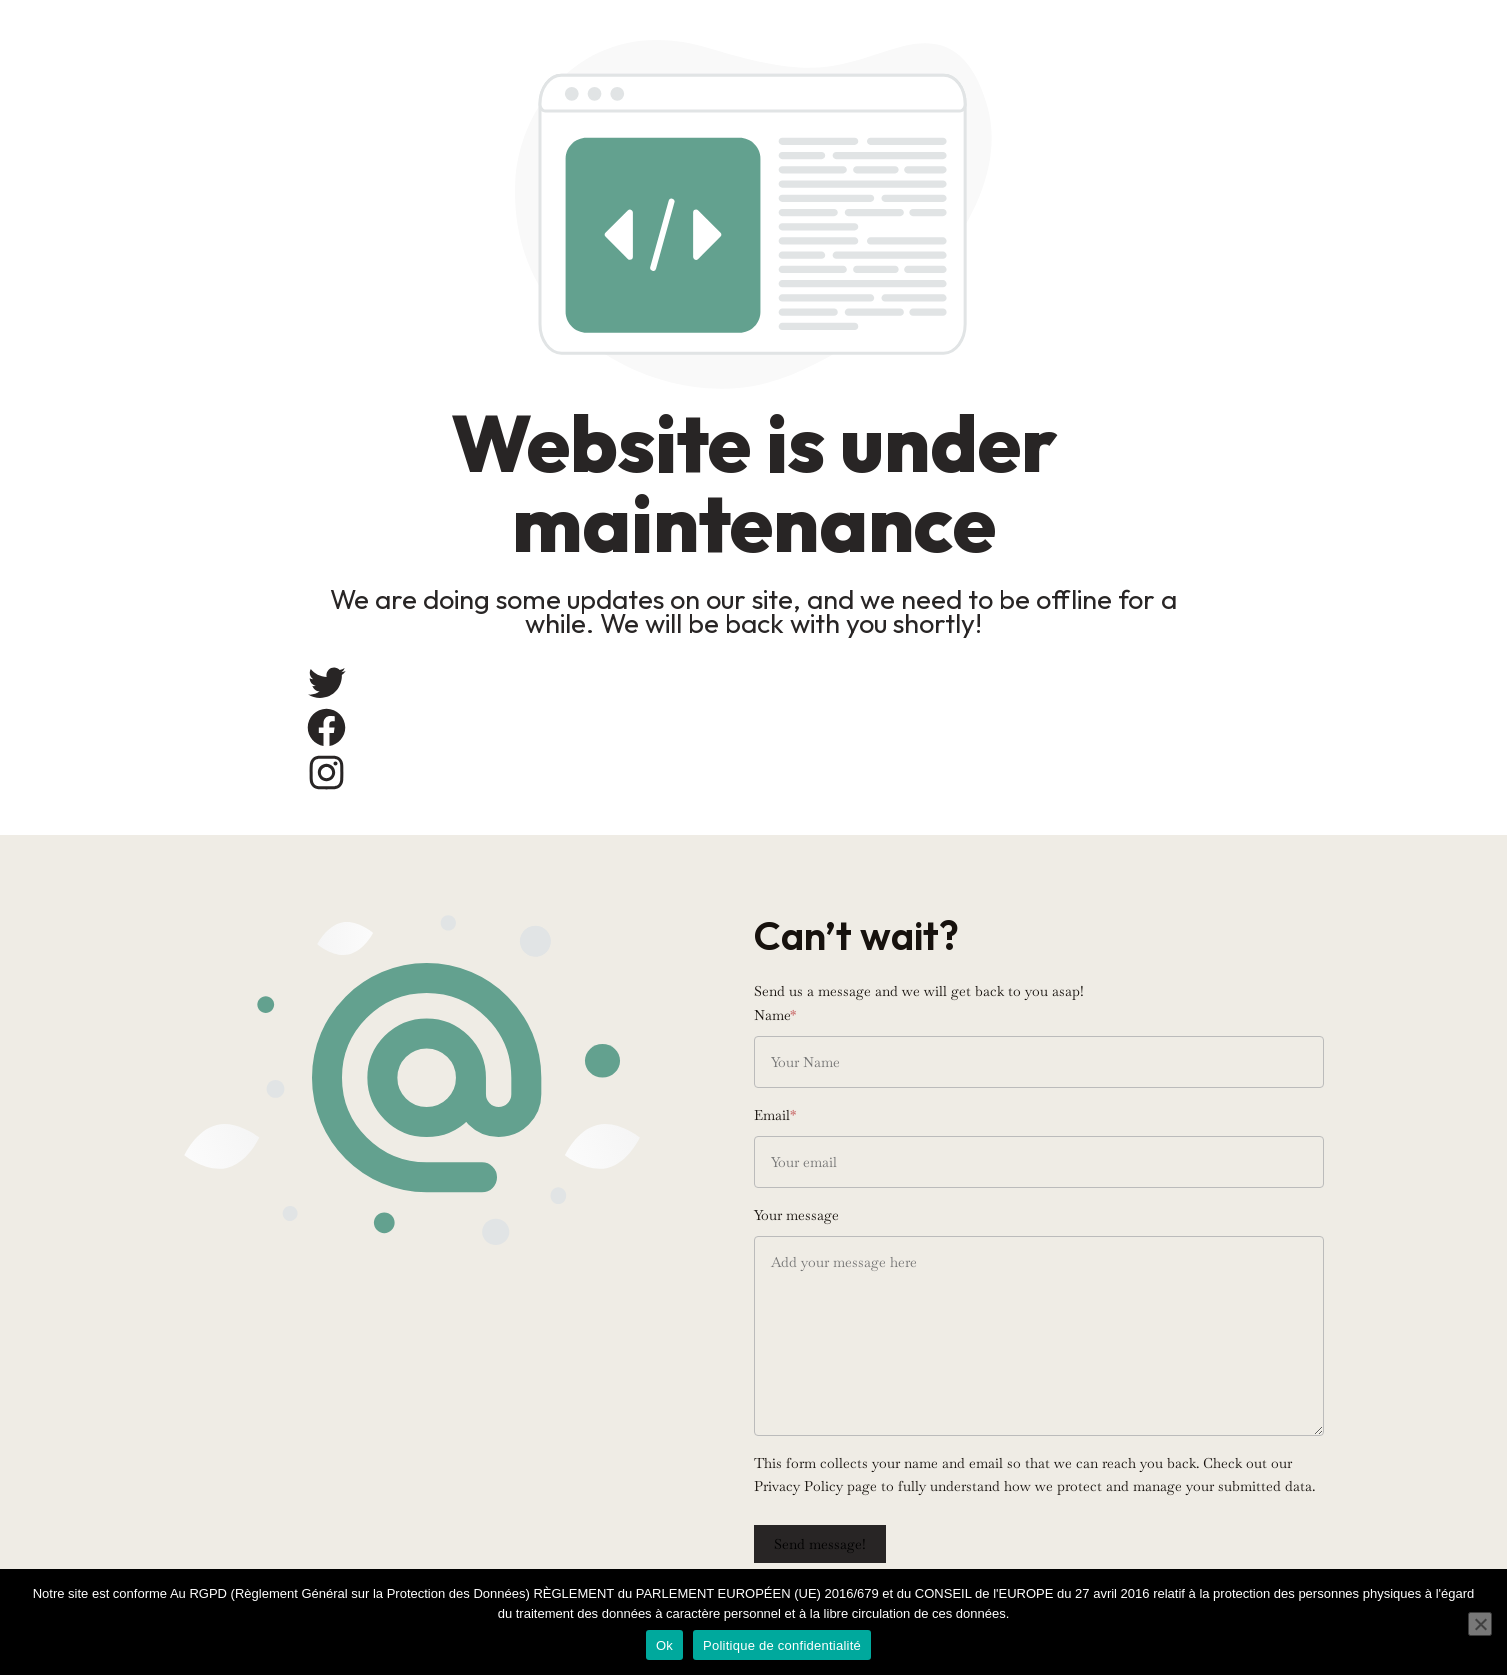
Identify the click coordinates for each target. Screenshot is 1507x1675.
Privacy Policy (798, 1486)
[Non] (1480, 1624)
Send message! (820, 1544)
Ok (664, 1645)
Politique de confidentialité (782, 1645)
